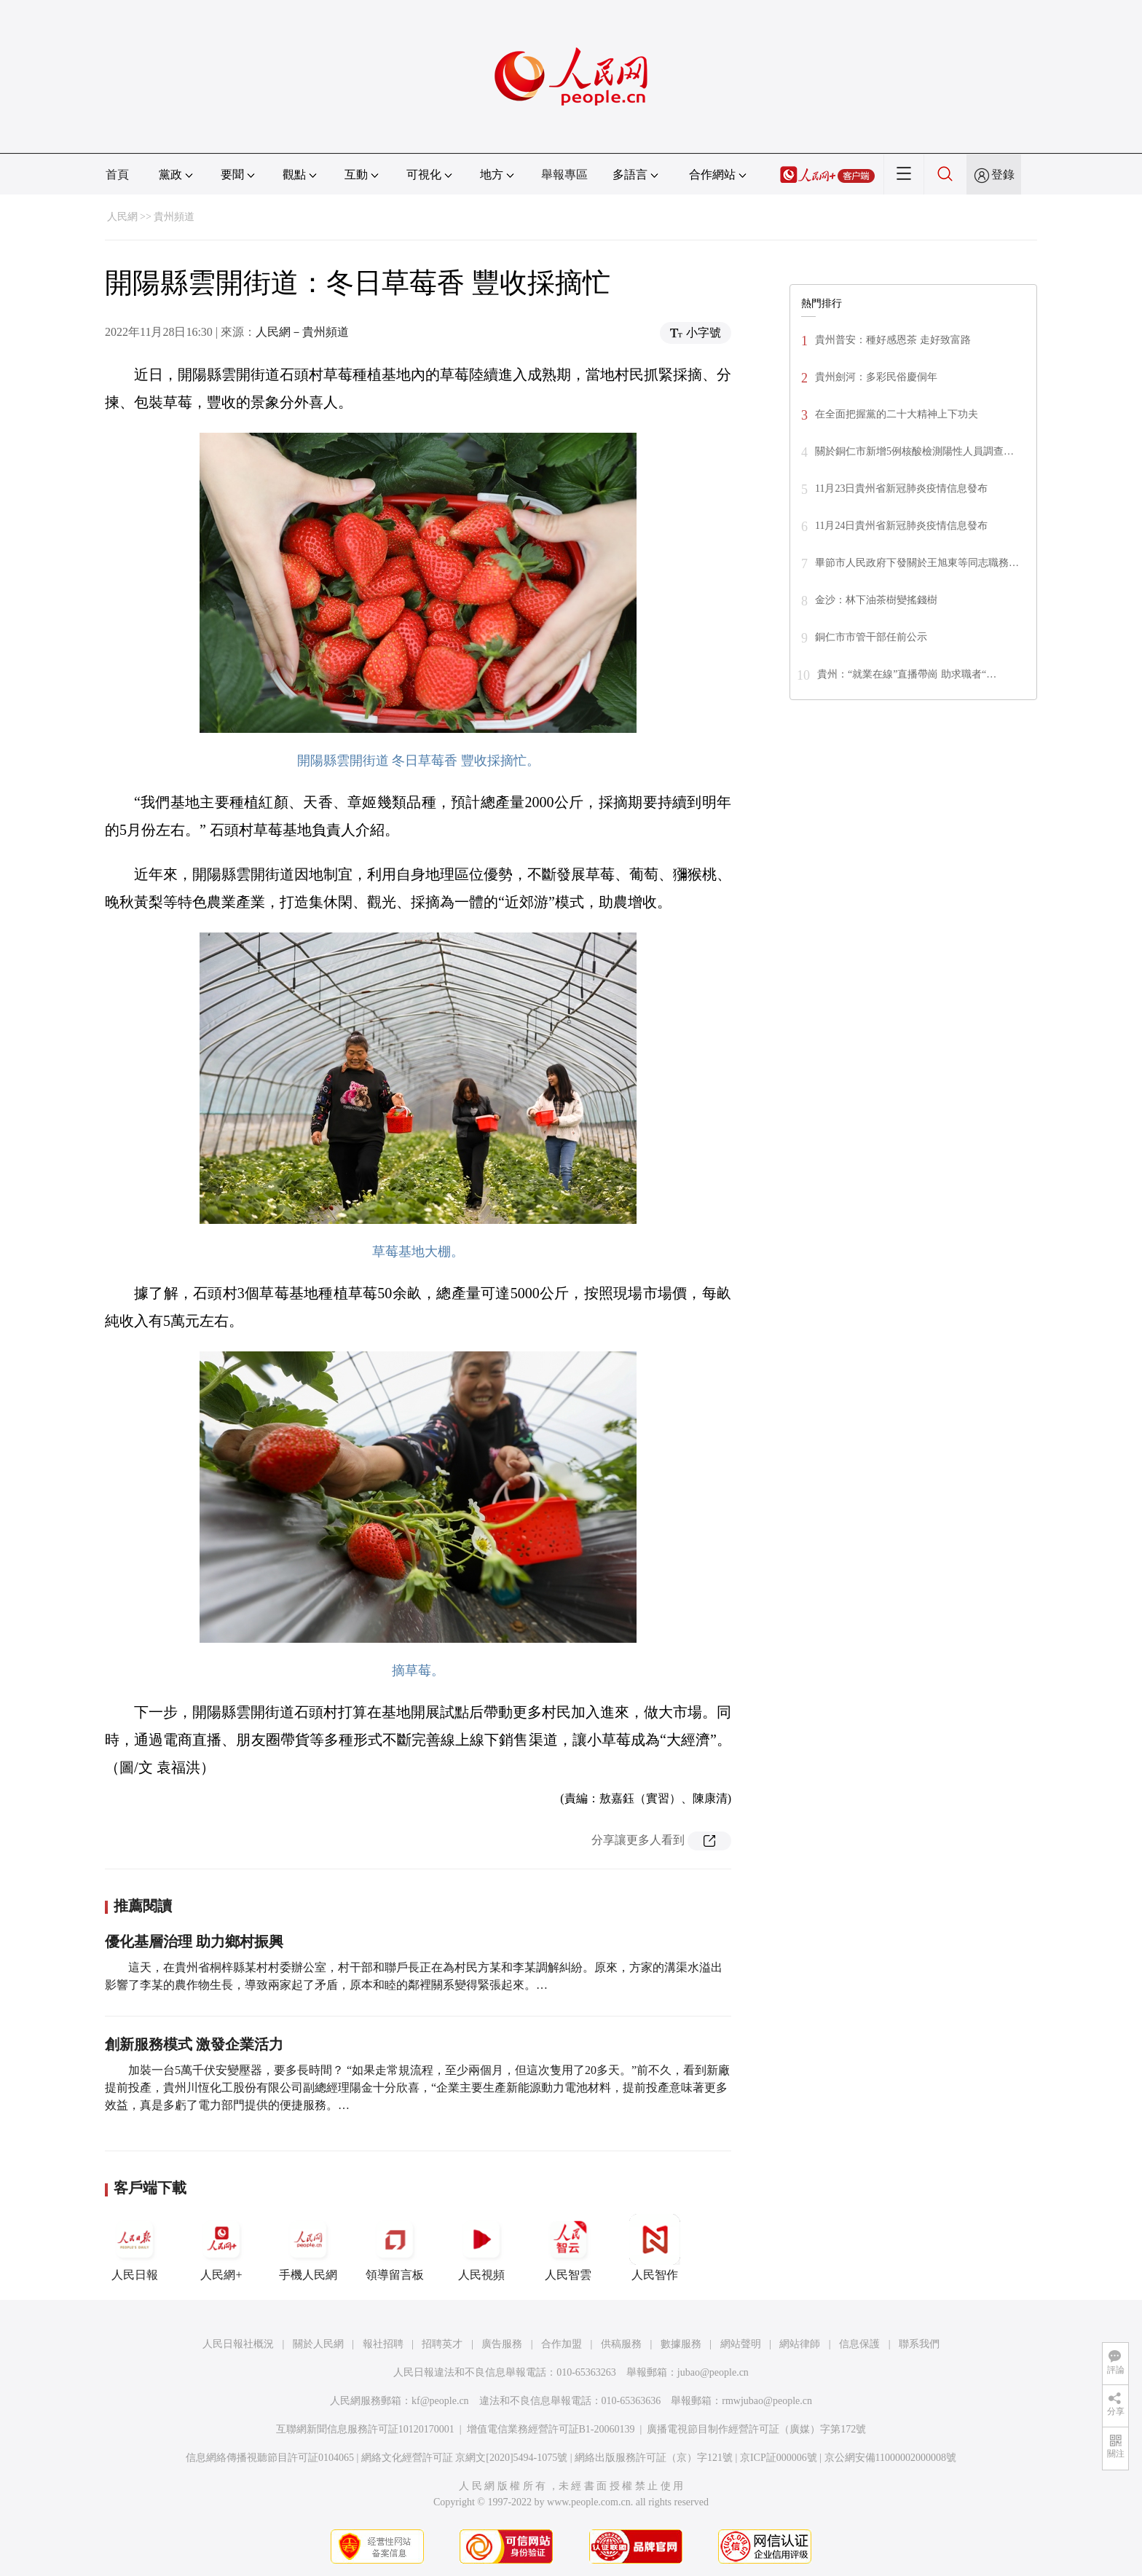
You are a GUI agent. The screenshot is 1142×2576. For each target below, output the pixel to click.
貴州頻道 (174, 216)
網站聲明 (740, 2344)
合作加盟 (561, 2344)
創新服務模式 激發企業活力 (194, 2044)
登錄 (1003, 174)
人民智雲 (568, 2247)
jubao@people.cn (713, 2372)
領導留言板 (395, 2247)
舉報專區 (564, 174)
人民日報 (134, 2247)
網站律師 (799, 2344)
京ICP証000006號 (778, 2457)
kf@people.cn (440, 2400)
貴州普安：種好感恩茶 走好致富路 (893, 339)
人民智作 (654, 2247)
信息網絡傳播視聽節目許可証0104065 (270, 2457)
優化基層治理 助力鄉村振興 (194, 1941)
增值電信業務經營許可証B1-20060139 (551, 2429)
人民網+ (221, 2247)
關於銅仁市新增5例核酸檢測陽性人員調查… (914, 451)
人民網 (122, 216)
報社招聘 (383, 2344)
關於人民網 (318, 2344)
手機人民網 (308, 2247)
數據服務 (681, 2344)
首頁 (117, 174)
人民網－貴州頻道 (302, 332)
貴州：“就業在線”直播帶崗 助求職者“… (906, 674)
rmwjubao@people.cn (767, 2400)
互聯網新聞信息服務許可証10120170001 (365, 2429)
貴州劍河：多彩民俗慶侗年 (876, 377)
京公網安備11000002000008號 (890, 2457)
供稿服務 (621, 2344)
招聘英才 (442, 2344)
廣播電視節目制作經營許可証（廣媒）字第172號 (756, 2429)
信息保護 (859, 2344)
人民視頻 (481, 2247)
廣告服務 (501, 2344)
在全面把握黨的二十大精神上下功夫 (896, 414)
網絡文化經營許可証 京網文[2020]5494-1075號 (464, 2457)
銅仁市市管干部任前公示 (871, 637)
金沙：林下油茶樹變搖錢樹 (876, 599)
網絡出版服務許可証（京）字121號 (654, 2457)
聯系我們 (919, 2344)
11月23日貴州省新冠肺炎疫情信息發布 (901, 488)
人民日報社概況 (238, 2344)
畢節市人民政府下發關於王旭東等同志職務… (917, 562)
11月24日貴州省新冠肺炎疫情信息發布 (901, 525)
